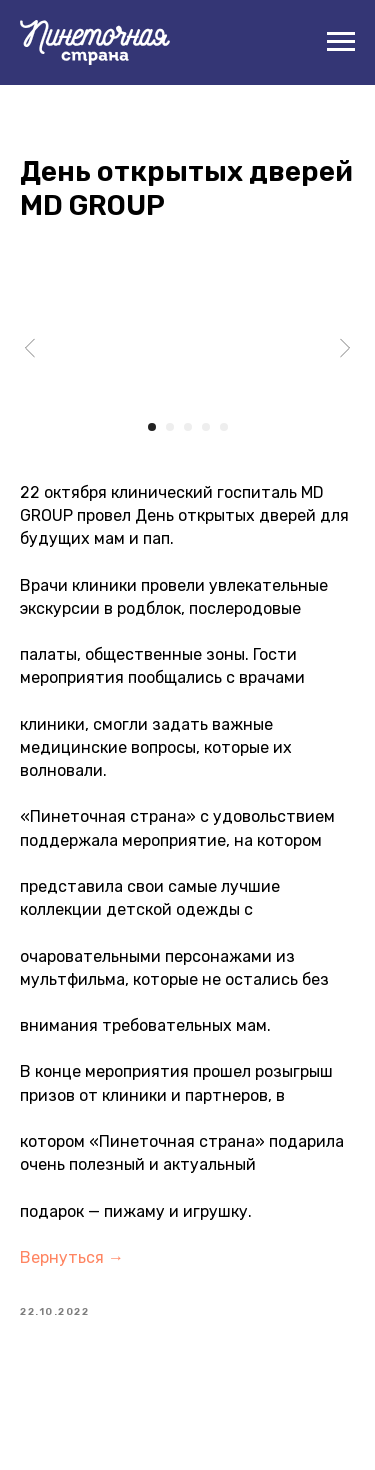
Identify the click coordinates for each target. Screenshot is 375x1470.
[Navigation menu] (341, 42)
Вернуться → (72, 1257)
